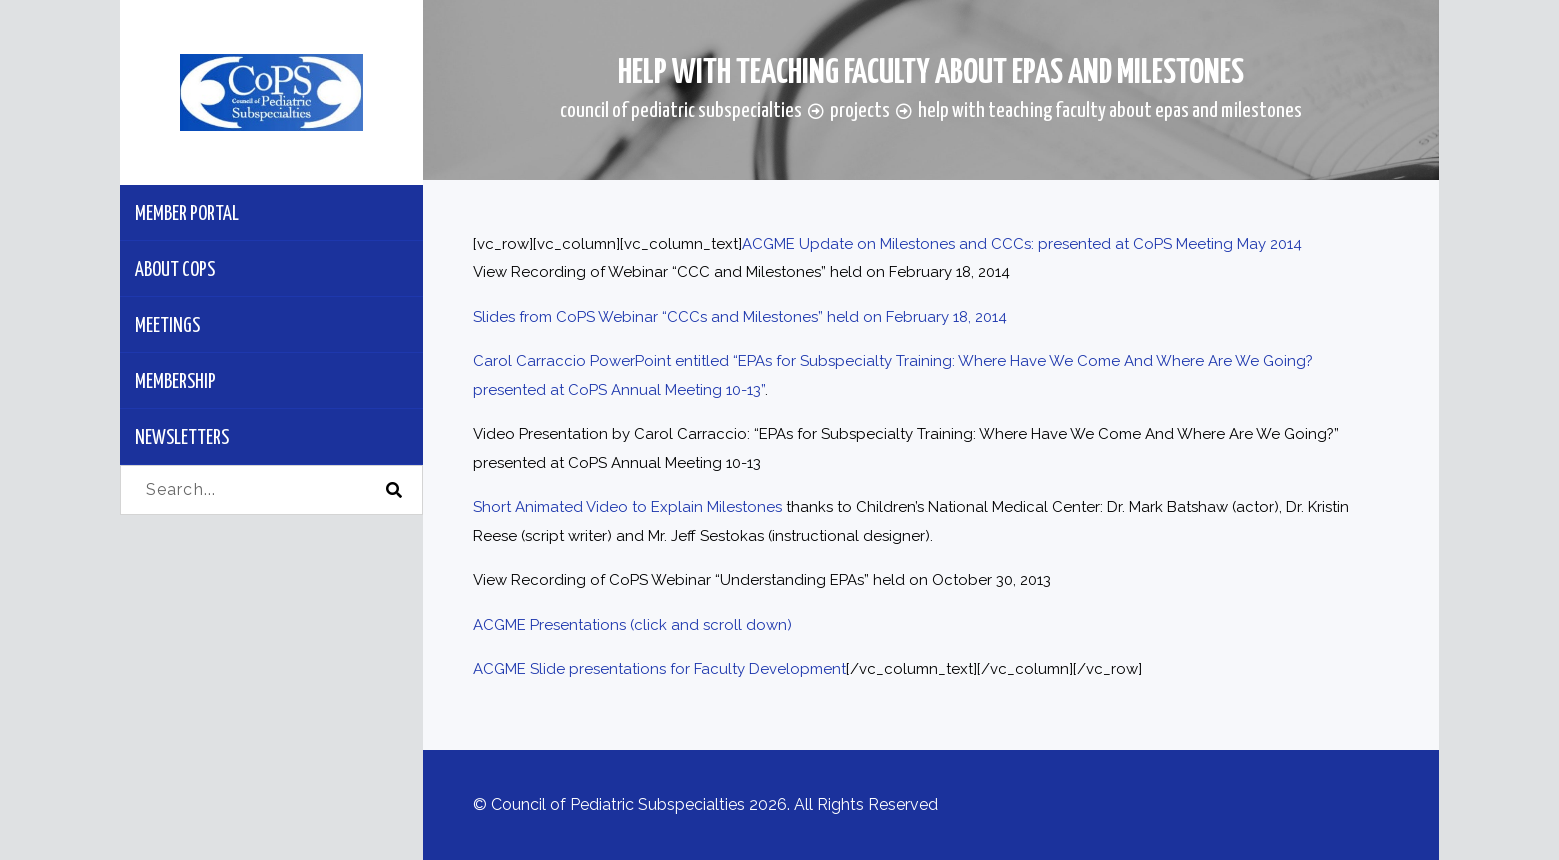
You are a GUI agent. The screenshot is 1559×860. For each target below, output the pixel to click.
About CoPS (175, 270)
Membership (175, 382)
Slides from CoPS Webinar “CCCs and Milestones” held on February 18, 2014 (740, 317)
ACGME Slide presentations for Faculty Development (659, 669)
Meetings (167, 326)
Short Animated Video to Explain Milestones (627, 507)
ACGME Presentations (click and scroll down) (632, 625)
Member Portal (187, 214)
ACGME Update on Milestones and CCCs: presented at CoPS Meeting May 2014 (1022, 244)
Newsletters (182, 438)
